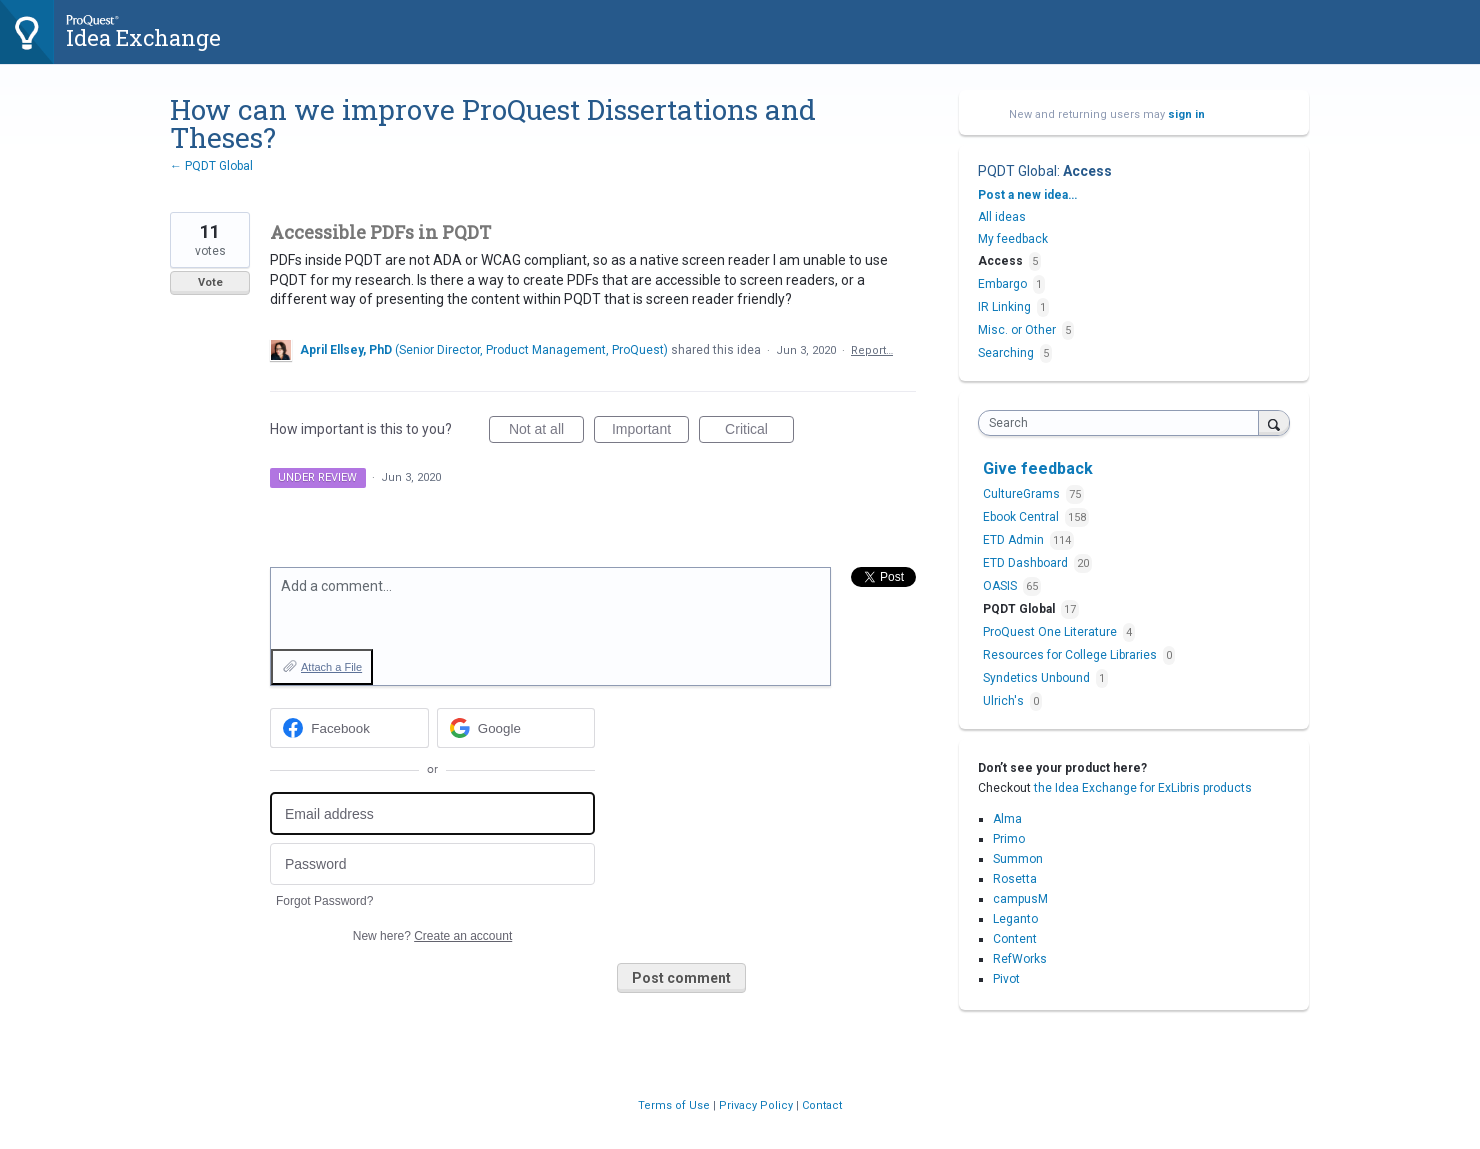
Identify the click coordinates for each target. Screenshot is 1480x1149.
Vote (210, 282)
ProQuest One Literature (1051, 632)
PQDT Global (1017, 171)
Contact (822, 1105)
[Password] (432, 864)
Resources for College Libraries (1071, 655)
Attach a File (331, 667)
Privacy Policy (757, 1105)
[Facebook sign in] (349, 728)
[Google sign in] (516, 728)
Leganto (1015, 919)
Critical (759, 432)
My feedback (1013, 239)
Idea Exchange (143, 37)
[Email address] (432, 813)
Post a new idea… (1027, 195)
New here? (432, 936)
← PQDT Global (211, 166)
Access (1087, 171)
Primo (1009, 839)
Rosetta (1015, 879)
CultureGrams (1023, 494)
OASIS (1001, 586)
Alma (1007, 819)
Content (1015, 939)
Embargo (1002, 284)
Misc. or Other (1017, 330)
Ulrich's (1005, 701)
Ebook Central (1022, 517)
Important (650, 432)
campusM (1020, 899)
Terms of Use (675, 1105)
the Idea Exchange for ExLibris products (1143, 788)
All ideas (1002, 217)
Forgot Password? (324, 901)
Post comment (681, 978)
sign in (1186, 114)
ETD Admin (1015, 540)
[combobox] (1123, 423)
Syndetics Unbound (1038, 678)
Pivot (1006, 979)
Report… (872, 350)
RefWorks (1020, 959)
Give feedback (1038, 468)
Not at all (546, 432)
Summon (1018, 859)
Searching (1006, 353)
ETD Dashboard (1027, 563)
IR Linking (1004, 307)
